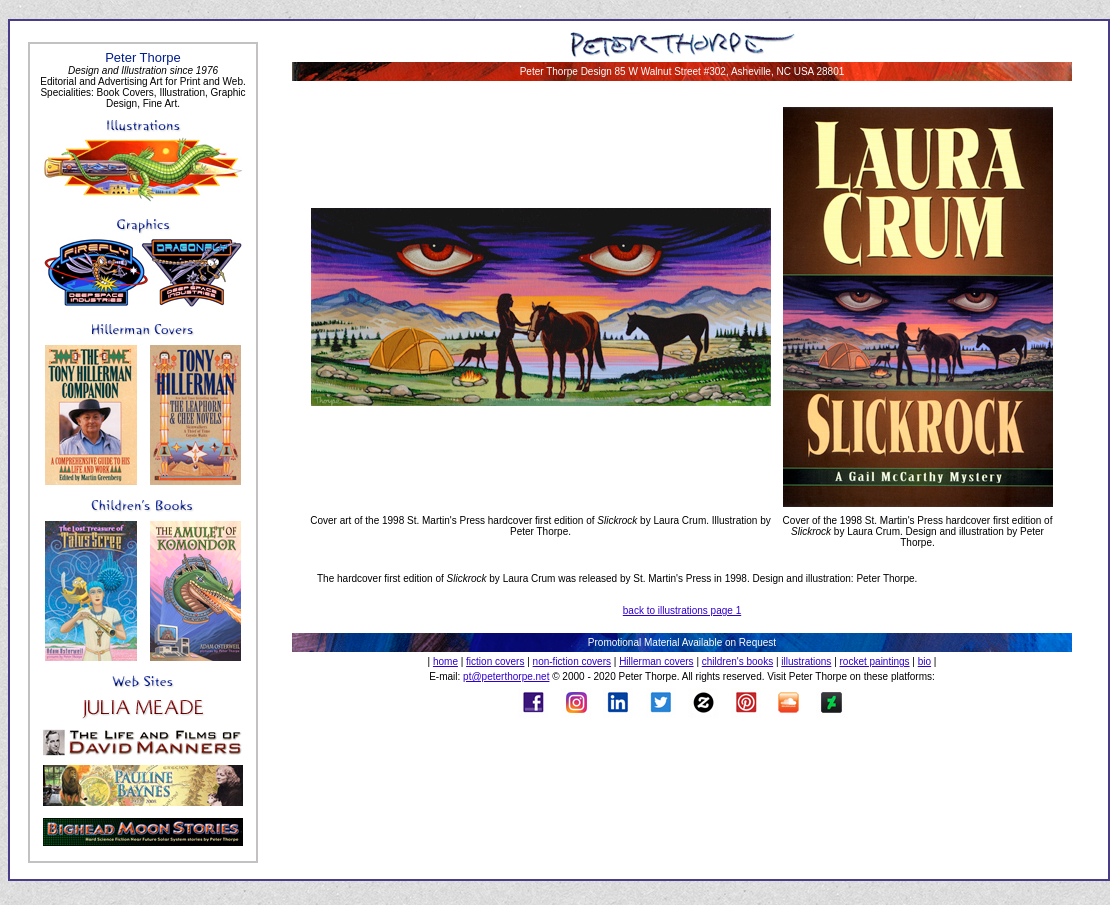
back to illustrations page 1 (682, 610)
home (445, 661)
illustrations (806, 661)
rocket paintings (875, 661)
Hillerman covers (656, 661)
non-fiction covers (572, 661)
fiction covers (495, 661)
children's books (737, 661)
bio (924, 661)
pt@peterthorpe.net (506, 676)
